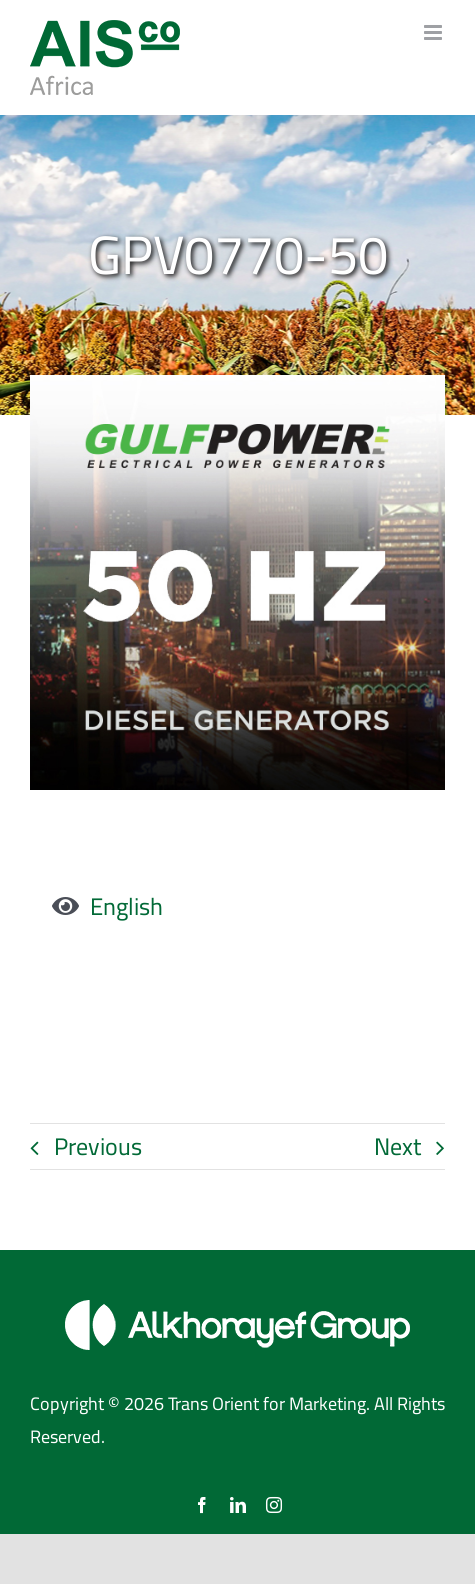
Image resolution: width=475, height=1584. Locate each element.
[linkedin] (238, 1505)
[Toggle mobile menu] (434, 32)
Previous (98, 1146)
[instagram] (274, 1505)
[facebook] (202, 1505)
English (126, 906)
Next (397, 1146)
